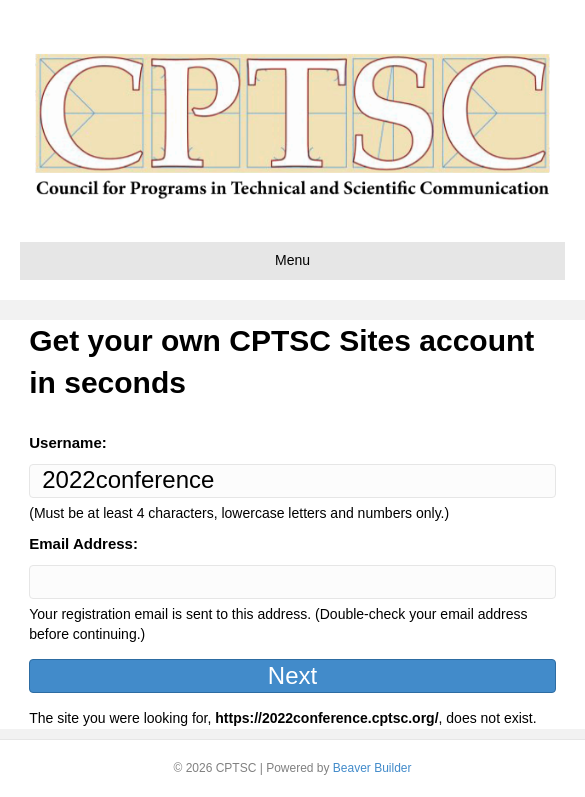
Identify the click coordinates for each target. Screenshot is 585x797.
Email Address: (83, 543)
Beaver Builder (372, 768)
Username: (68, 442)
